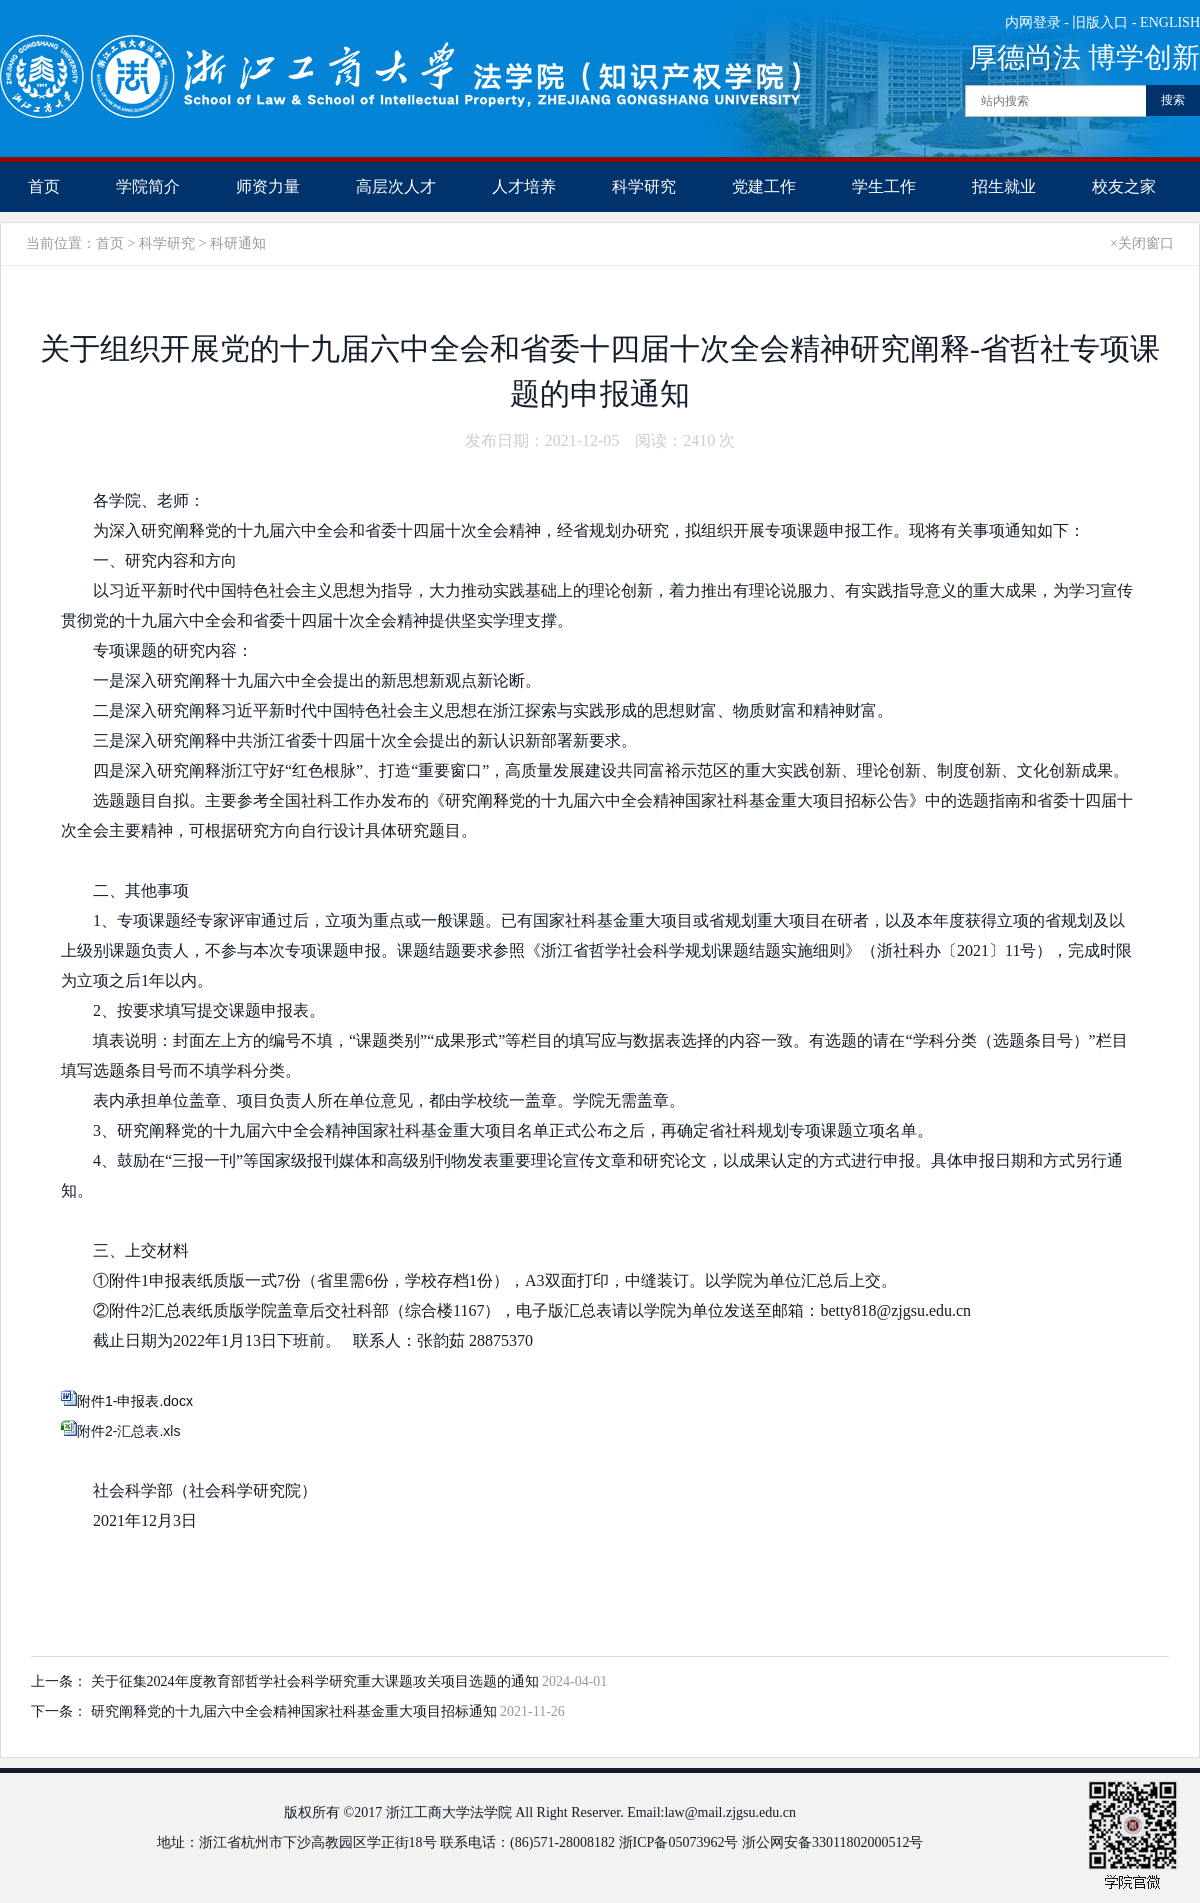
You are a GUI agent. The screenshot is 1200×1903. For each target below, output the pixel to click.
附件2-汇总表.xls (128, 1431)
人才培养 (524, 186)
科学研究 (644, 186)
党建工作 (764, 186)
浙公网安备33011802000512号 (832, 1842)
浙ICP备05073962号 (679, 1842)
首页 (44, 186)
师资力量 (268, 186)
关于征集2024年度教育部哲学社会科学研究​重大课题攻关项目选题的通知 (317, 1681)
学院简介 (148, 186)
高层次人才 (396, 186)
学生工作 (884, 186)
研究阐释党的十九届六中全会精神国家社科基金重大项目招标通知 (296, 1711)
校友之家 (1124, 186)
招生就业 (1004, 186)
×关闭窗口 (1142, 243)
